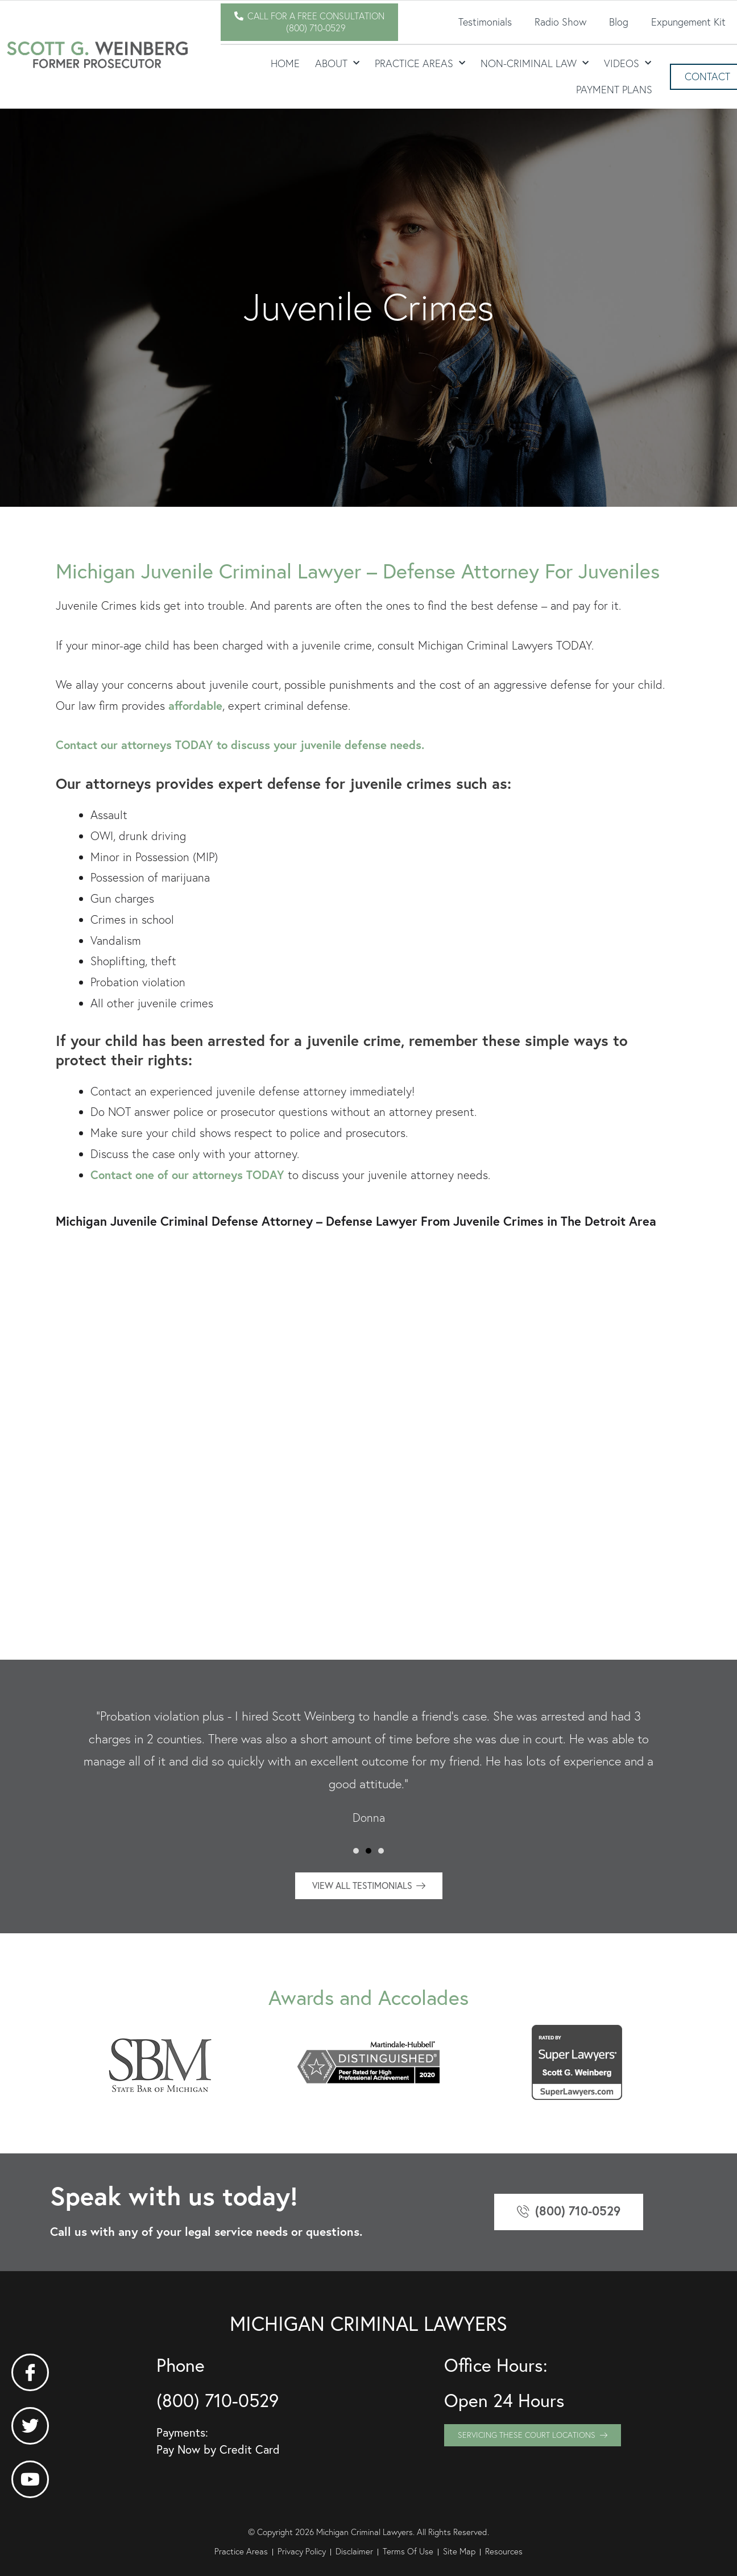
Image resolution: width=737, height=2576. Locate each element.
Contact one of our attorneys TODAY (187, 1174)
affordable (195, 705)
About (337, 63)
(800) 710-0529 (217, 2400)
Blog (618, 21)
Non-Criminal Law (535, 63)
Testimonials (485, 21)
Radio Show (560, 21)
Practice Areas (420, 63)
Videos (627, 63)
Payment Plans (614, 89)
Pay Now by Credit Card (218, 2449)
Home (285, 63)
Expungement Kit (688, 21)
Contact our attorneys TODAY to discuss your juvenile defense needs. (240, 744)
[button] (356, 1851)
